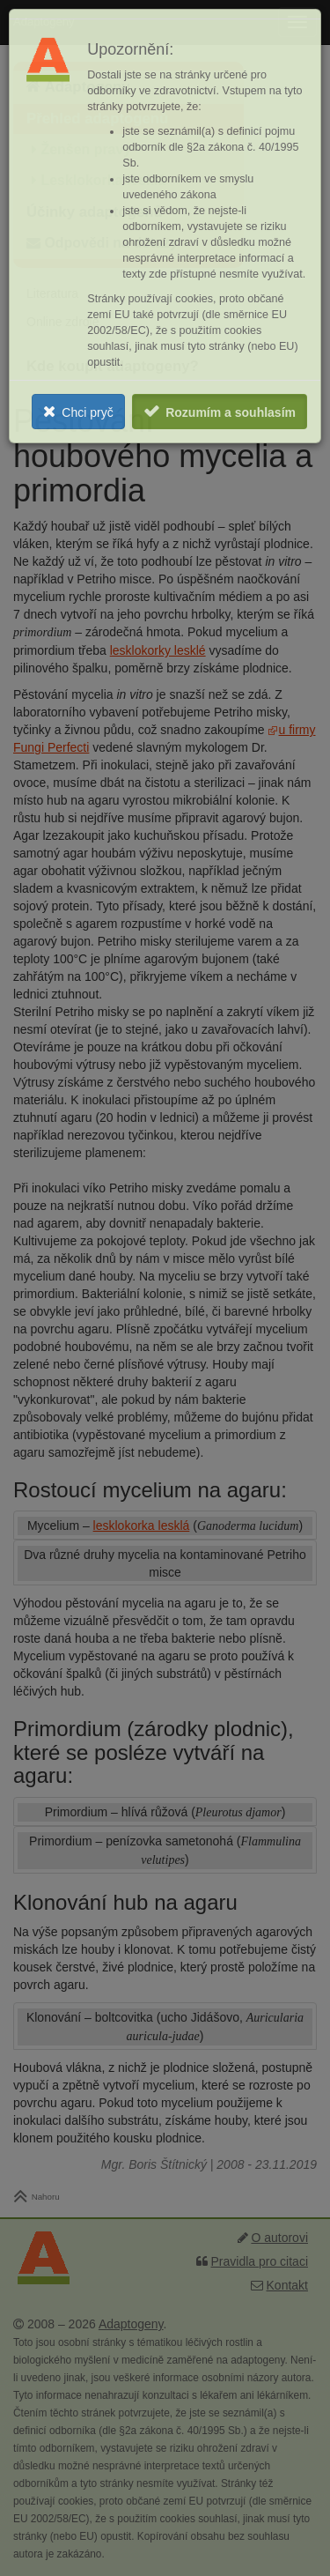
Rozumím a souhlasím (230, 412)
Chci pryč (87, 412)
